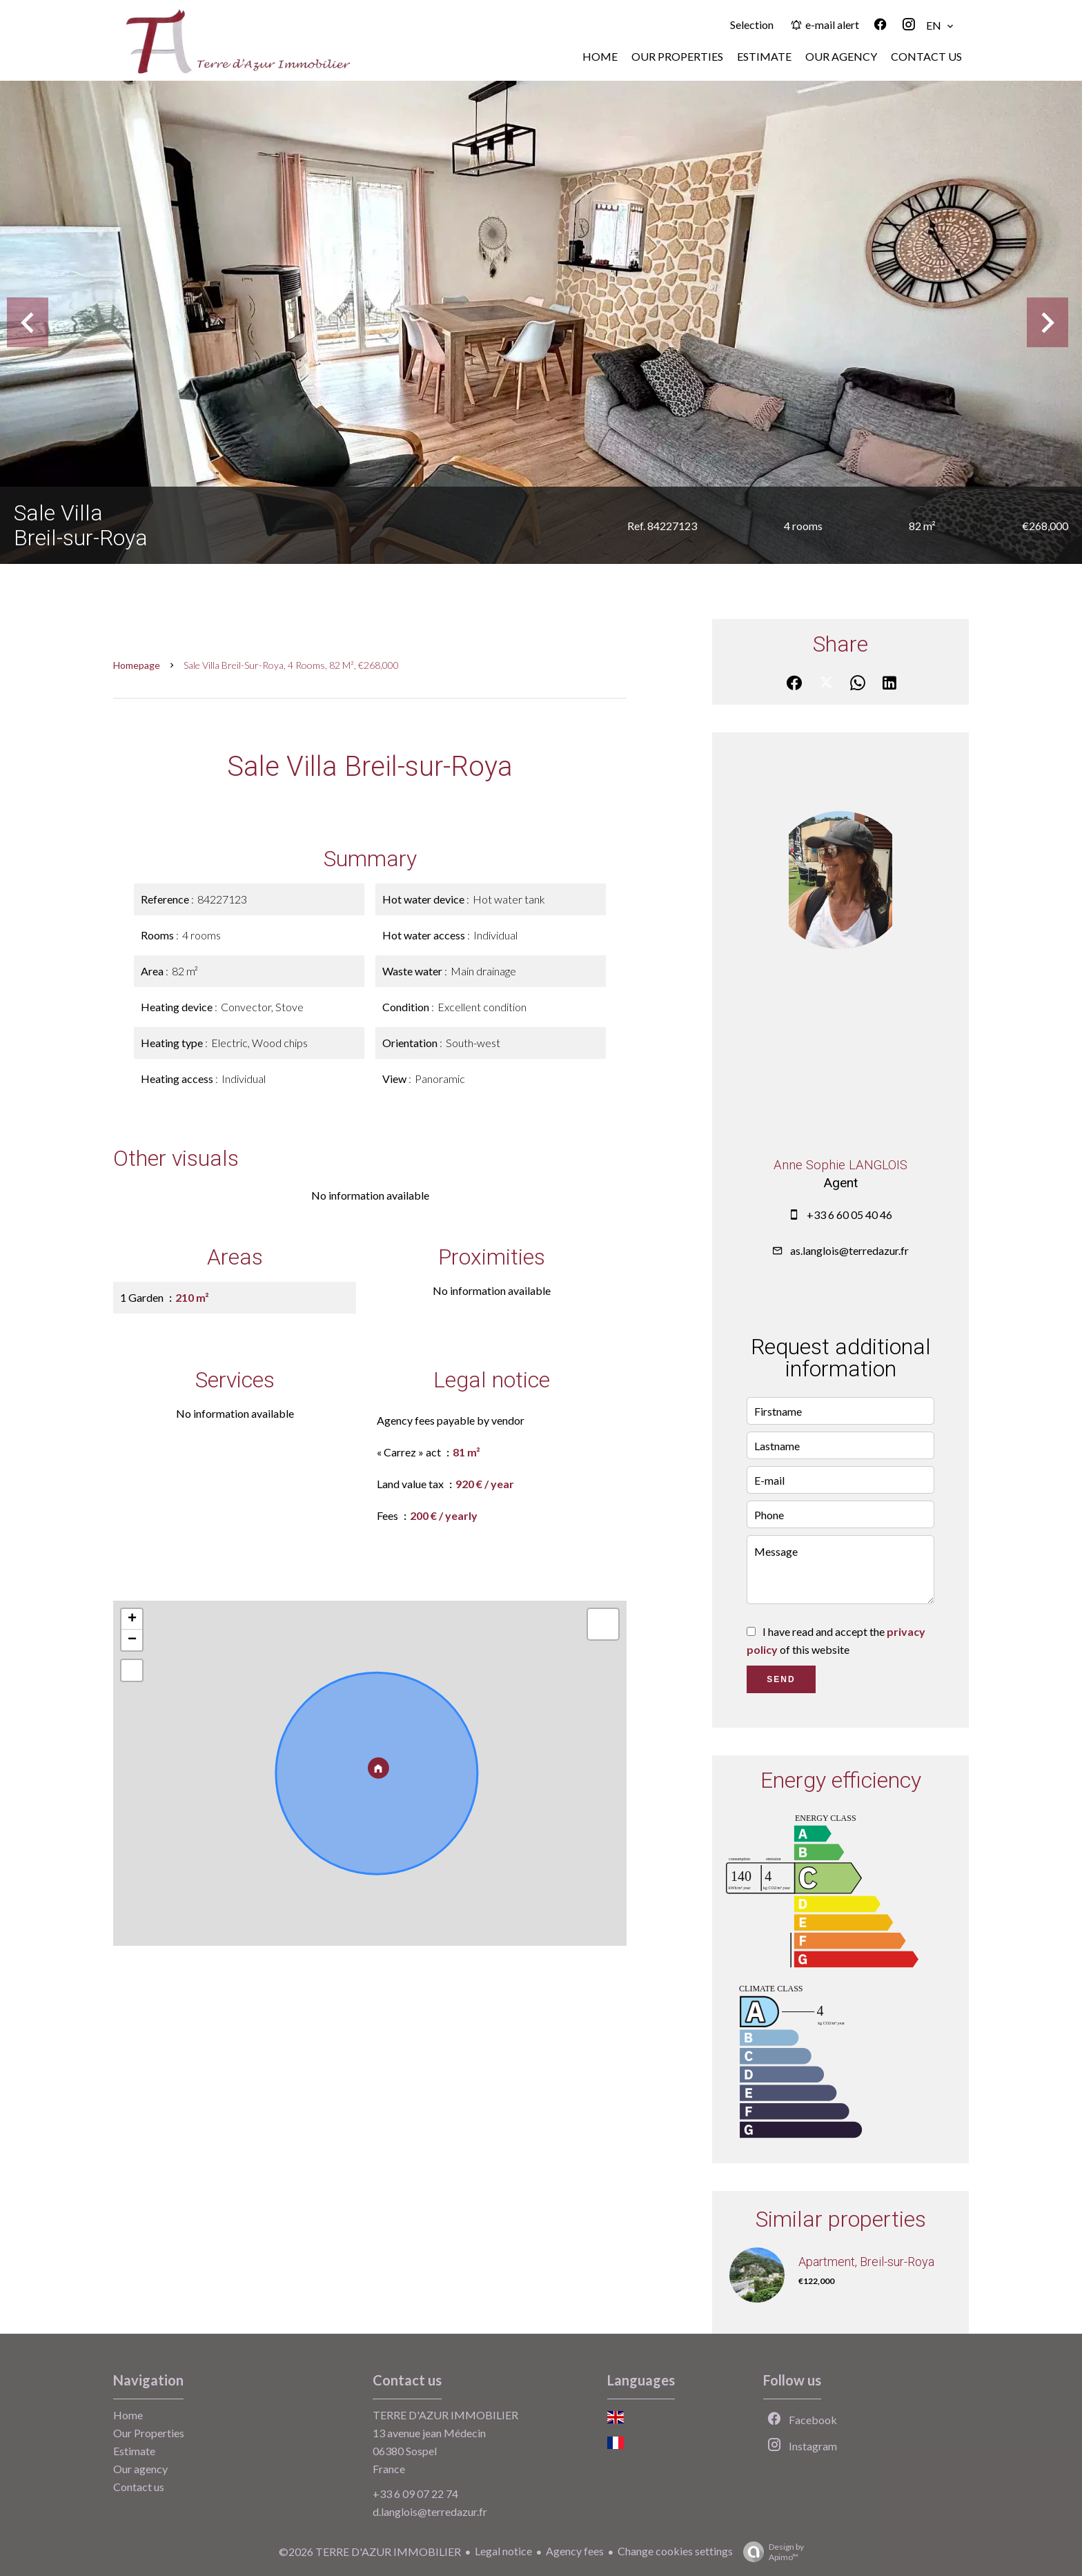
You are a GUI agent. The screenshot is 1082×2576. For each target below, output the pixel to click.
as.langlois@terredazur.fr (849, 1250)
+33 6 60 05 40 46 (849, 1214)
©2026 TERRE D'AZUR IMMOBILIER (370, 2551)
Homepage (136, 665)
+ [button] (132, 1619)
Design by (770, 2551)
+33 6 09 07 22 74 (415, 2493)
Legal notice (503, 2550)
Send (781, 1679)
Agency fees (575, 2550)
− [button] (132, 1640)
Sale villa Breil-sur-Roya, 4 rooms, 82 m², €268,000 (291, 665)
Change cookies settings (675, 2550)
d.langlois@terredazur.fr (430, 2511)
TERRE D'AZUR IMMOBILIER (445, 2414)
